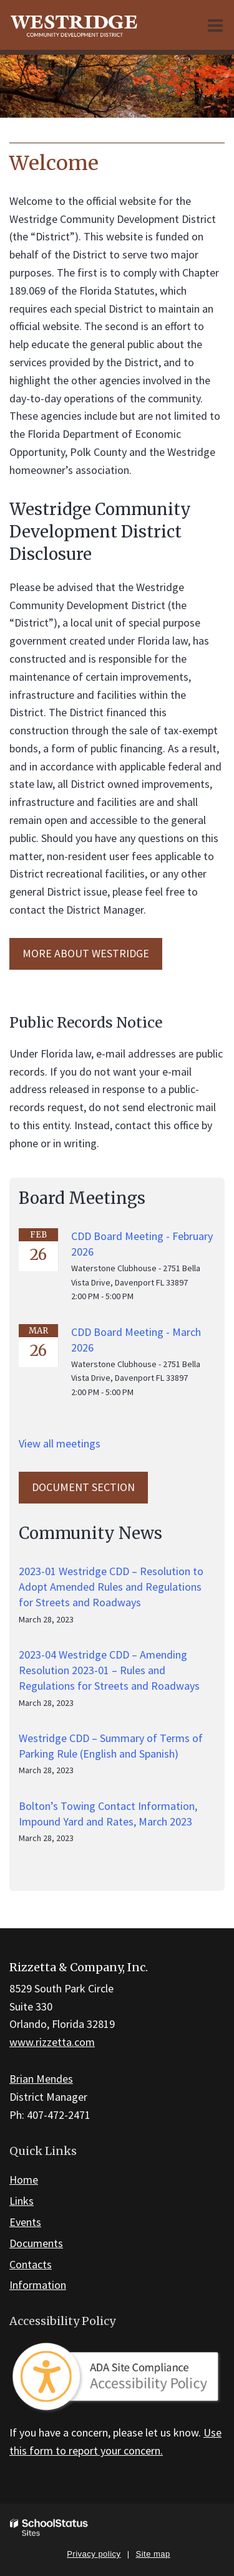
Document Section (83, 1487)
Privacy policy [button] (93, 2554)
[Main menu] (215, 25)
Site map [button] (153, 2554)
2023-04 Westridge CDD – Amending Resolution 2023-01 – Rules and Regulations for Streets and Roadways (109, 1670)
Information (37, 2285)
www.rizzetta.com (52, 2042)
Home (23, 2179)
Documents (36, 2243)
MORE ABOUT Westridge (85, 953)
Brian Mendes (41, 2079)
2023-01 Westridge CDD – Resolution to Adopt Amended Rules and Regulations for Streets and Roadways (111, 1586)
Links (21, 2201)
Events (25, 2222)
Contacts (30, 2264)
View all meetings (59, 1443)
